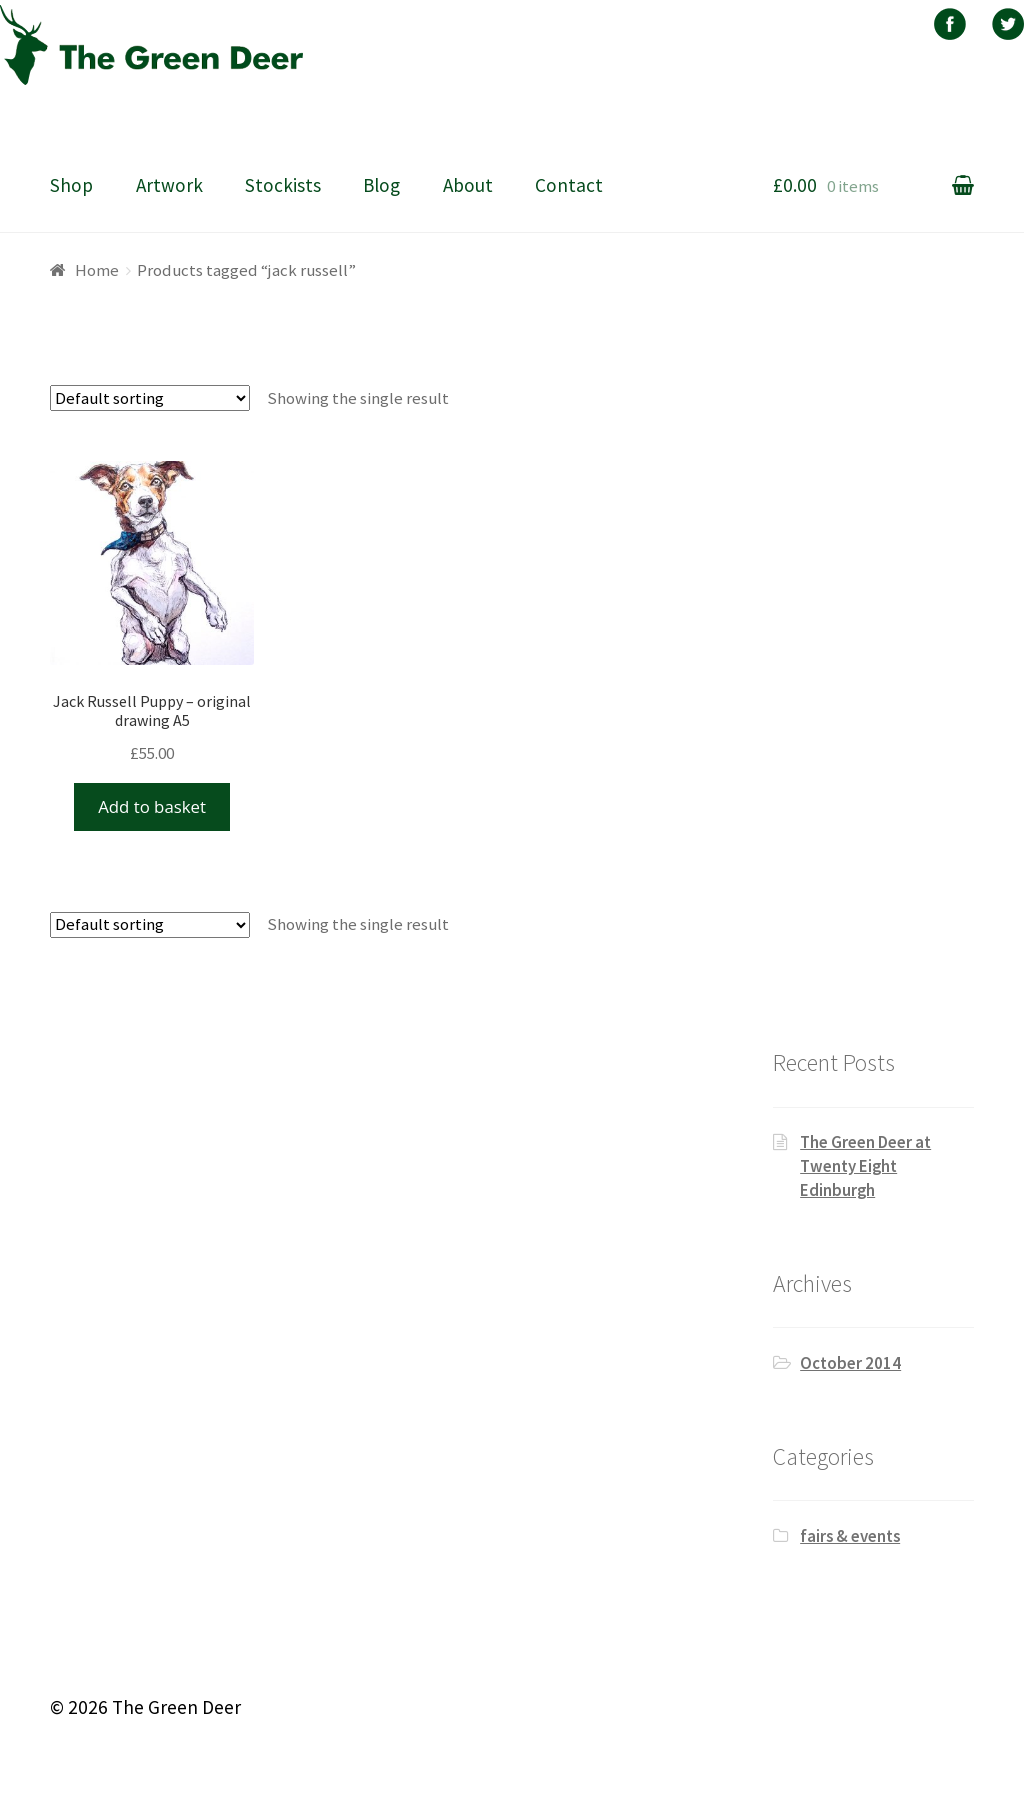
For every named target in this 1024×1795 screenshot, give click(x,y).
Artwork (169, 185)
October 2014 (850, 1363)
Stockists (283, 185)
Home (97, 270)
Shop (71, 185)
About (468, 185)
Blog (381, 185)
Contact (569, 185)
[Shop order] (150, 398)
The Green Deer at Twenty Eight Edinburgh (865, 1166)
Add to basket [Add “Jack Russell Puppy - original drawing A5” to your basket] (152, 806)
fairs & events (850, 1536)
